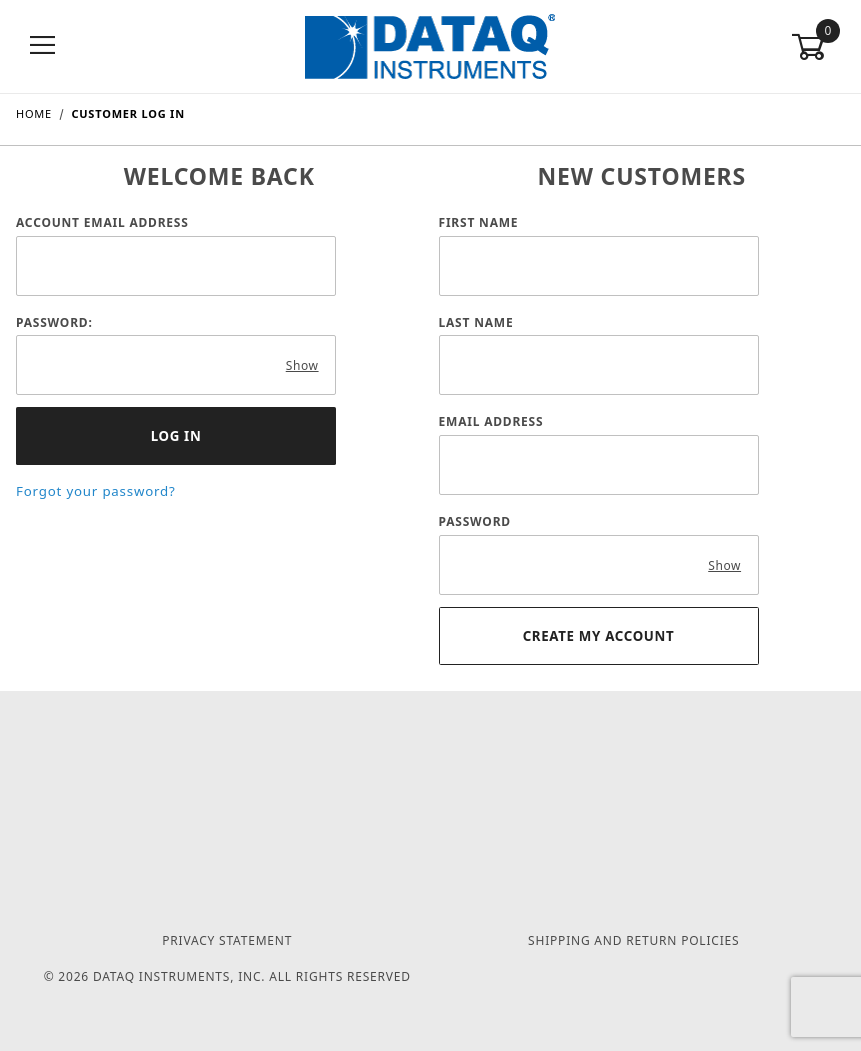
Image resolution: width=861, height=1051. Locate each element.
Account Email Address (102, 222)
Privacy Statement (227, 940)
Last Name (476, 322)
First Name (479, 222)
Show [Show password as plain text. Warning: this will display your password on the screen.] (302, 365)
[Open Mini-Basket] (818, 47)
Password (475, 521)
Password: (54, 322)
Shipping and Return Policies (633, 940)
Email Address (491, 421)
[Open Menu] (43, 46)
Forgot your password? (96, 491)
